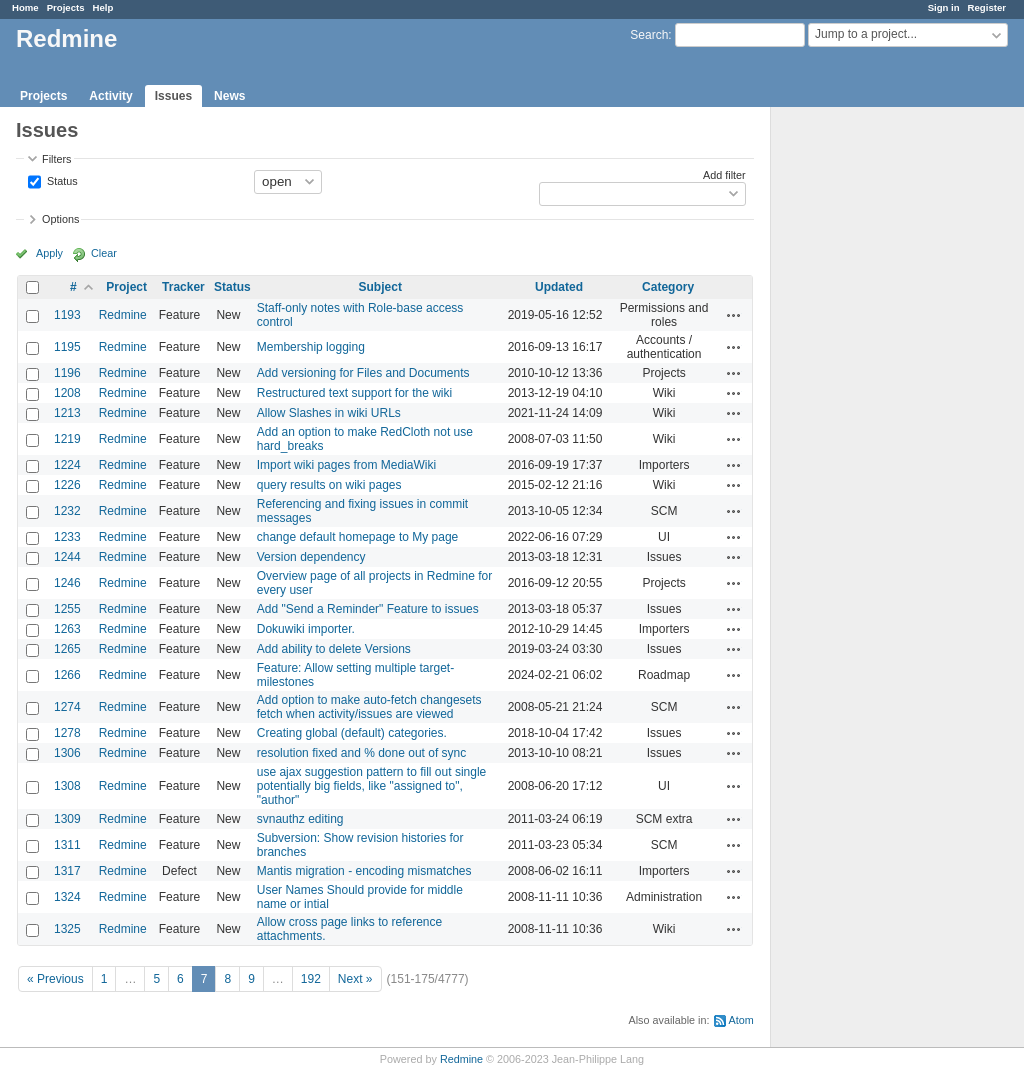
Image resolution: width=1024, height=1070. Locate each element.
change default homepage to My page (357, 537)
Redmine (123, 315)
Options (60, 219)
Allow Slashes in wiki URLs (329, 413)
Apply (49, 253)
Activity (110, 96)
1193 (67, 315)
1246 (67, 583)
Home (25, 7)
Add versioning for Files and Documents (363, 373)
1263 (67, 629)
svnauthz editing (300, 819)
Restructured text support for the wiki (354, 393)
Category (668, 287)
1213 (67, 413)
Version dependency (311, 557)
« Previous (55, 979)
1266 (67, 675)
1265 (67, 649)
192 (311, 979)
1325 (67, 929)
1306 (67, 753)
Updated (559, 287)
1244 (67, 557)
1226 (67, 485)
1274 (67, 707)
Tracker (183, 287)
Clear (104, 253)
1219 (67, 439)
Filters (56, 159)
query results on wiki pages (329, 485)
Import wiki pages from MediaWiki (346, 465)
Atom (741, 1020)
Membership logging (311, 347)
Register (987, 7)
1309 (67, 819)
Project (126, 287)
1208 (67, 393)
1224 (67, 465)
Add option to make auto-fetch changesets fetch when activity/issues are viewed (369, 707)
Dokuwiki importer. (306, 629)
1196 (67, 373)
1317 (67, 871)
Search (649, 35)
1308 (67, 786)
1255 (67, 609)
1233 (67, 537)
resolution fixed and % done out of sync (361, 753)
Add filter (724, 175)
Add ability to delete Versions (334, 649)
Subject (380, 287)
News (229, 96)
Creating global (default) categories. (352, 733)
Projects (66, 7)
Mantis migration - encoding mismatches (364, 871)
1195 (67, 347)
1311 (67, 845)
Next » (355, 979)
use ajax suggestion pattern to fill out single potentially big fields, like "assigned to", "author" (371, 786)
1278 (67, 733)
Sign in (944, 7)
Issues (173, 96)
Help (103, 7)
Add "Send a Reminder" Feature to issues (368, 609)
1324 (67, 897)
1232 (67, 511)
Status (61, 180)
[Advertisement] (871, 421)
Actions (734, 315)
